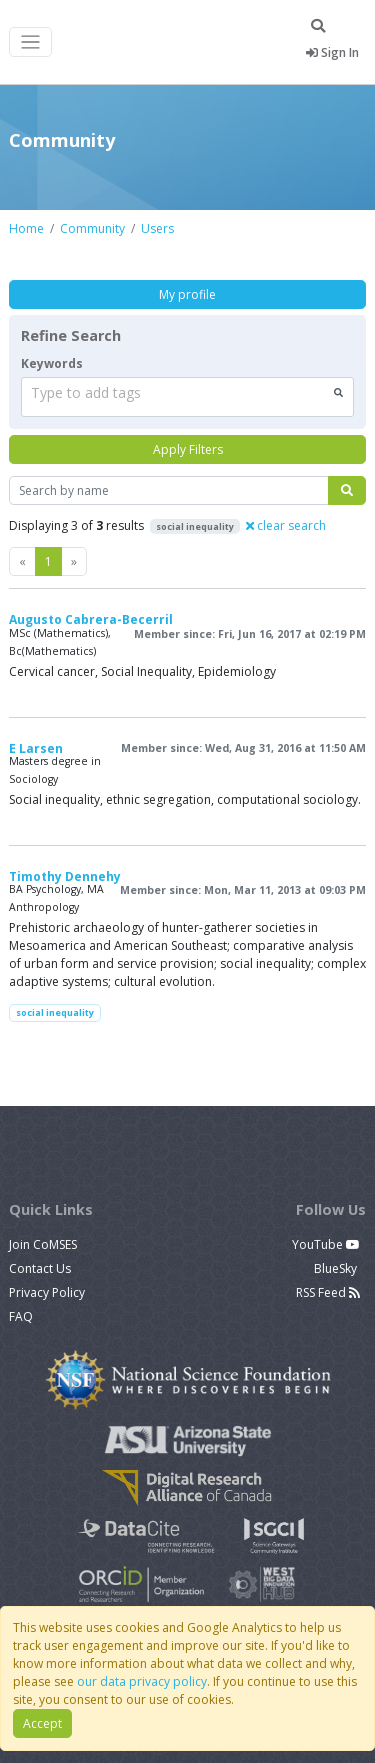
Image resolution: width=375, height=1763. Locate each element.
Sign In (332, 52)
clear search (286, 525)
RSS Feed (328, 1292)
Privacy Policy (47, 1292)
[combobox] (187, 397)
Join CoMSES (43, 1244)
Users (157, 228)
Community (92, 228)
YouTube (326, 1244)
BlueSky (337, 1268)
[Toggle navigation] (30, 42)
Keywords (52, 363)
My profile (187, 294)
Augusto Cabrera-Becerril (91, 619)
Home (26, 228)
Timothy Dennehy (65, 876)
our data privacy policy (142, 1681)
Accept (42, 1723)
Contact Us (40, 1268)
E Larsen (36, 748)
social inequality (55, 1012)
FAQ (21, 1316)
